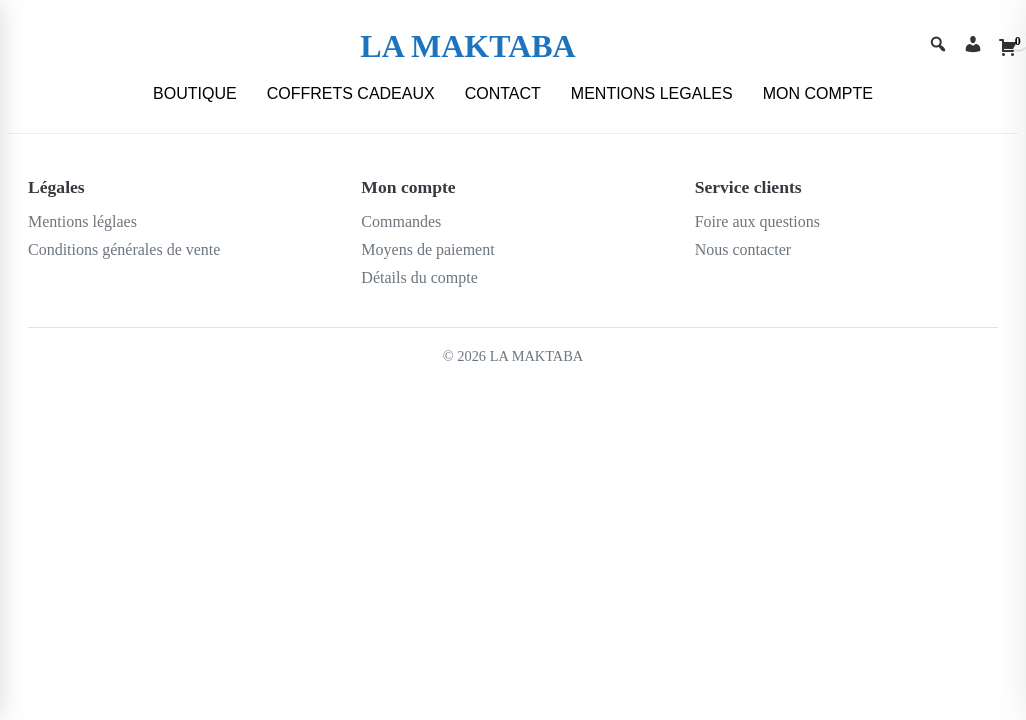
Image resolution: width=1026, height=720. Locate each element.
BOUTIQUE (195, 93)
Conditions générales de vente (124, 249)
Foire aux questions (757, 221)
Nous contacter (743, 249)
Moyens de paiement (427, 249)
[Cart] (1008, 47)
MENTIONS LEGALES (652, 93)
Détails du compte (419, 277)
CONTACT (503, 93)
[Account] (973, 46)
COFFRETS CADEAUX (351, 93)
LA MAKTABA (467, 46)
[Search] (938, 46)
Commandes (401, 221)
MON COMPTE (818, 93)
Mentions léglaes (82, 221)
